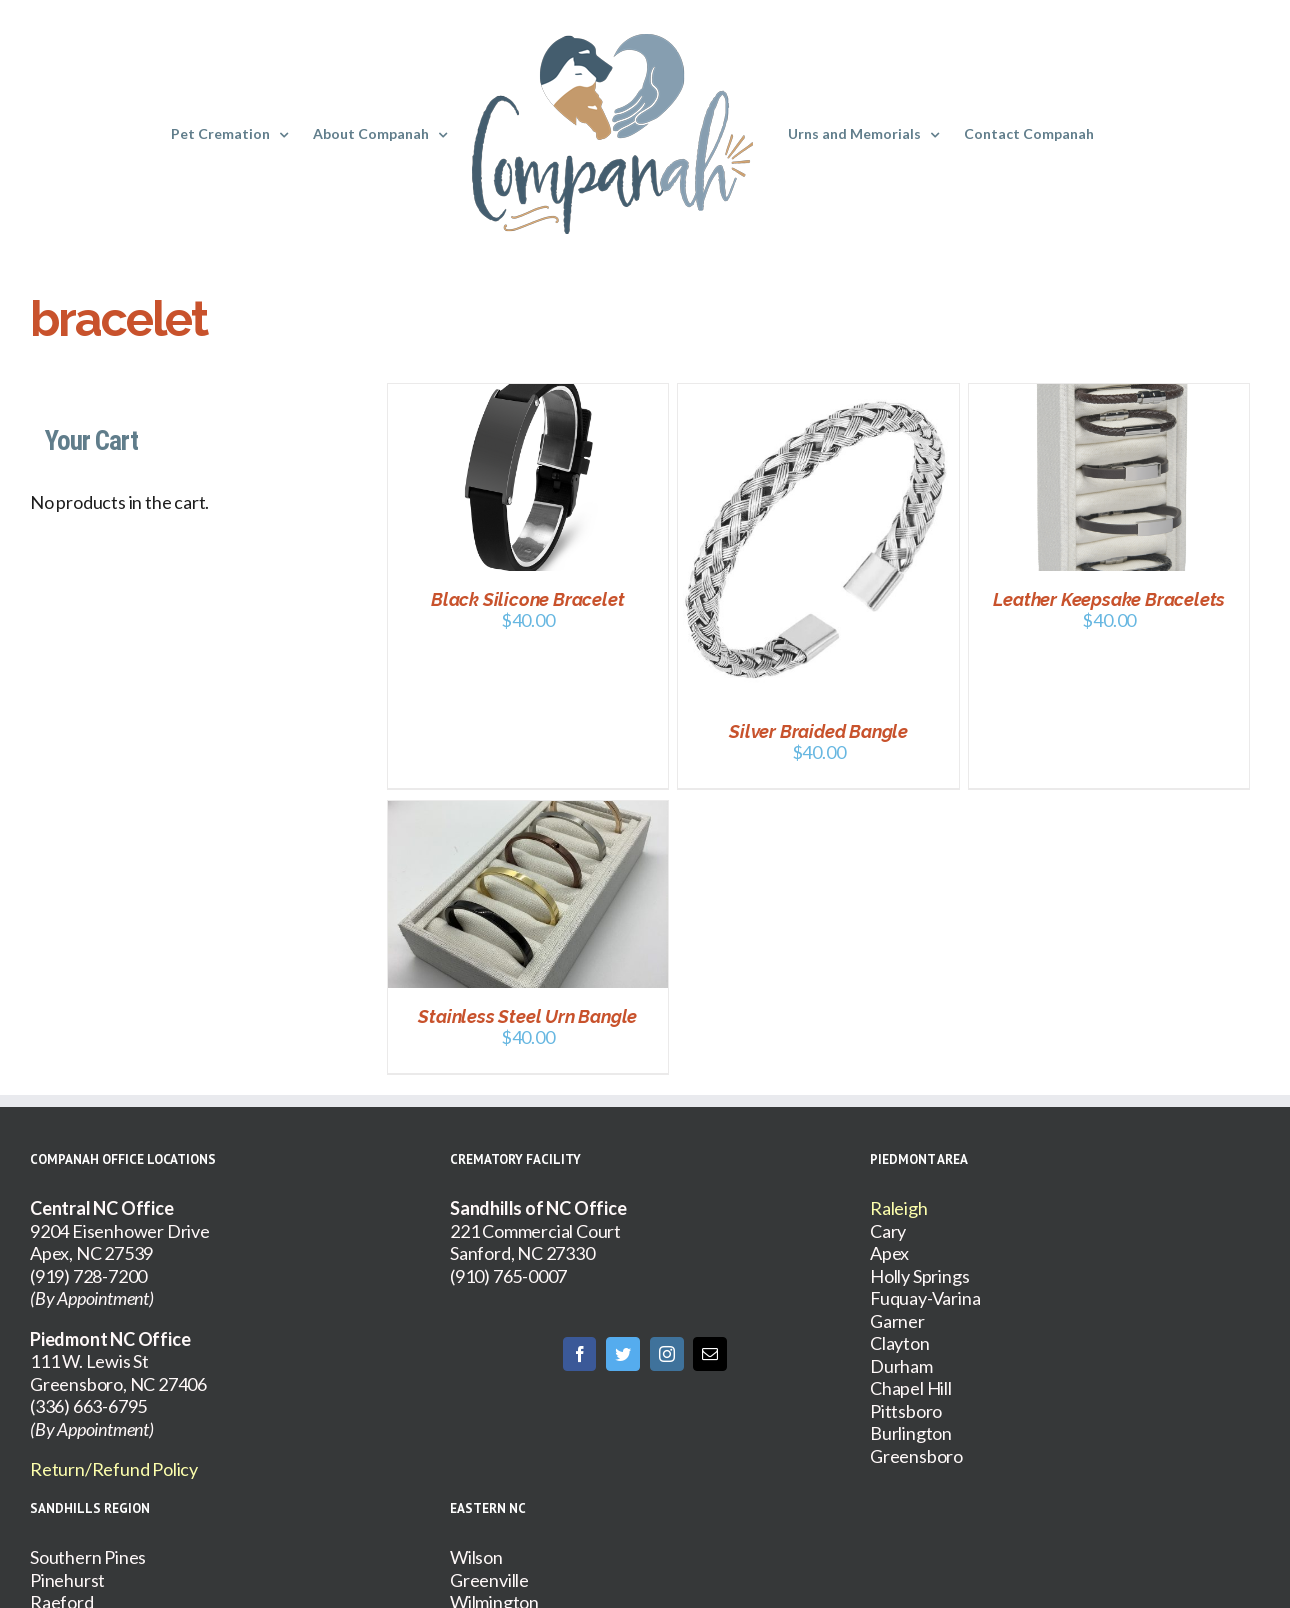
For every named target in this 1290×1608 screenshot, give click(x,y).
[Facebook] (580, 1354)
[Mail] (710, 1354)
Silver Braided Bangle (818, 731)
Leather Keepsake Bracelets (1109, 599)
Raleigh (899, 1208)
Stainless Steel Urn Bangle (527, 1016)
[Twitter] (623, 1354)
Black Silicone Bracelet (527, 599)
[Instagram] (667, 1354)
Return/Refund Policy (114, 1469)
